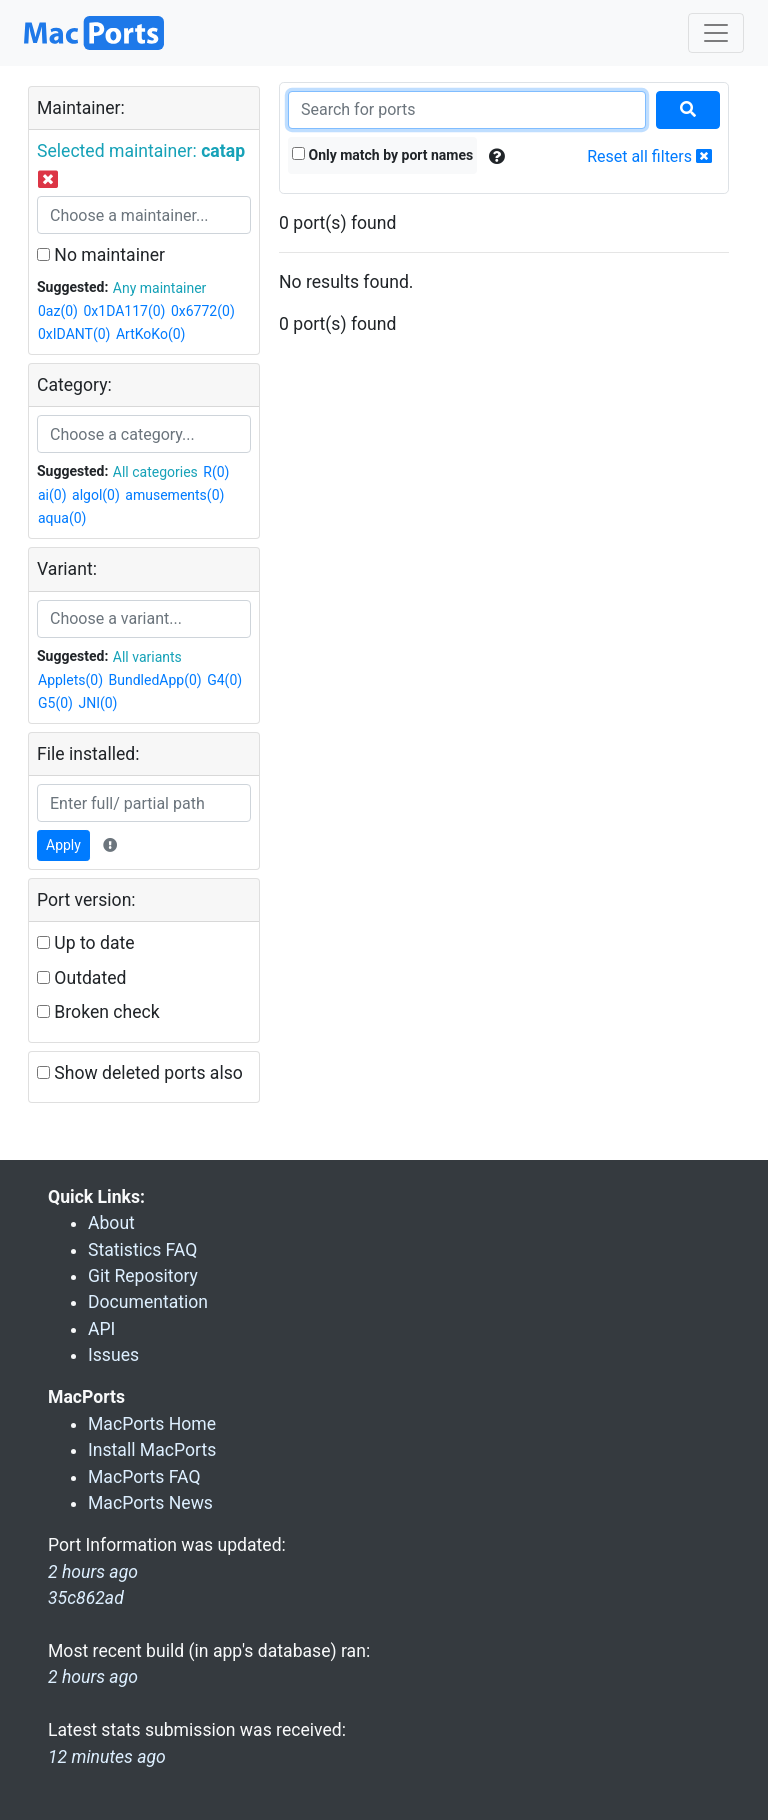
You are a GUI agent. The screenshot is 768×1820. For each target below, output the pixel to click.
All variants (147, 657)
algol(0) (96, 495)
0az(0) (58, 311)
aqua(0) (62, 518)
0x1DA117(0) (124, 311)
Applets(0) (70, 680)
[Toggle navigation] (716, 33)
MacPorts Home (152, 1424)
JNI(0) (97, 703)
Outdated (81, 978)
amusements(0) (174, 495)
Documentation (148, 1302)
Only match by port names (382, 155)
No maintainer (101, 255)
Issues (113, 1355)
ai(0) (52, 495)
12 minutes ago (107, 1757)
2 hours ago (93, 1677)
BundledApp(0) (155, 680)
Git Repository (143, 1276)
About (111, 1223)
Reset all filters (649, 156)
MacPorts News (150, 1503)
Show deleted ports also (140, 1073)
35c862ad (86, 1598)
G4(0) (224, 680)
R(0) (216, 472)
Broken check (98, 1012)
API (101, 1329)
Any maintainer (160, 288)
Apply (63, 845)
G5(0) (55, 703)
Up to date (86, 943)
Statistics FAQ (142, 1250)
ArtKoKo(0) (151, 334)
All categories (155, 472)
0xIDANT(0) (74, 334)
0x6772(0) (203, 311)
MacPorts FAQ (144, 1477)
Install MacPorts (152, 1450)
